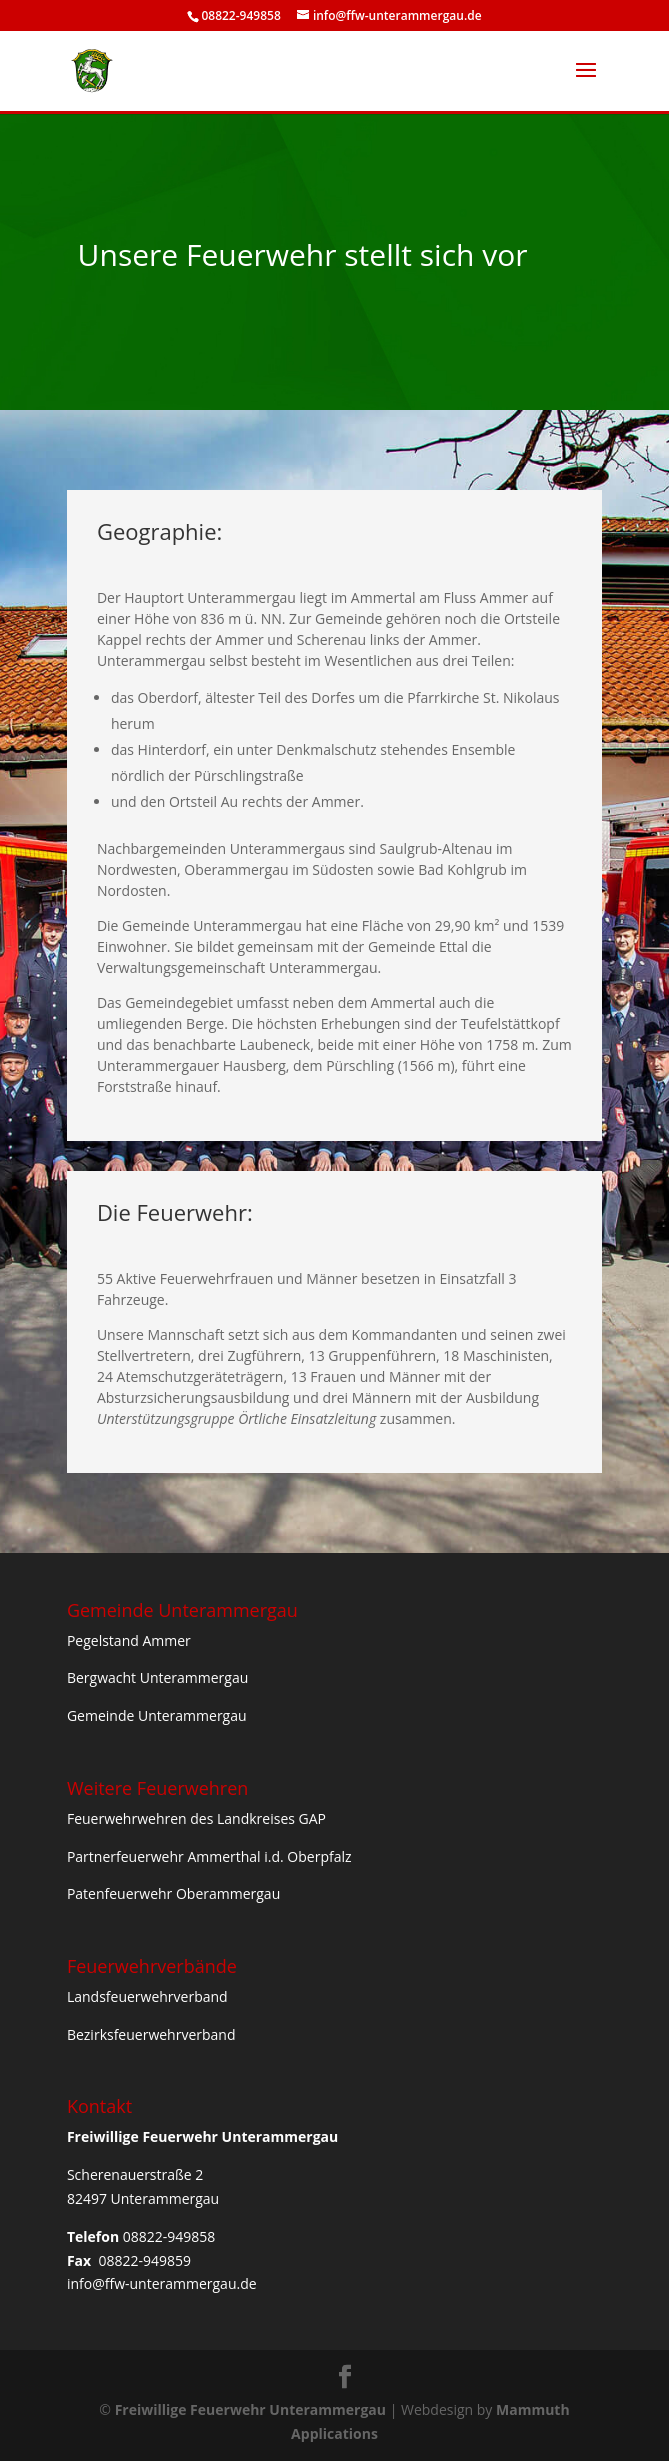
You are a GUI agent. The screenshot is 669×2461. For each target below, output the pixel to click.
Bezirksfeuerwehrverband (151, 2034)
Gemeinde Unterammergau (157, 1715)
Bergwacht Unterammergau (157, 1677)
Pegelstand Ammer (129, 1640)
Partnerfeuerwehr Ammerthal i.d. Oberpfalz (209, 1856)
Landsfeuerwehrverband (147, 1996)
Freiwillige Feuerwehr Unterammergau (250, 2409)
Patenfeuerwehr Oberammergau (173, 1893)
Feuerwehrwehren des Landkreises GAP (196, 1818)
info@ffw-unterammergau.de (162, 2283)
